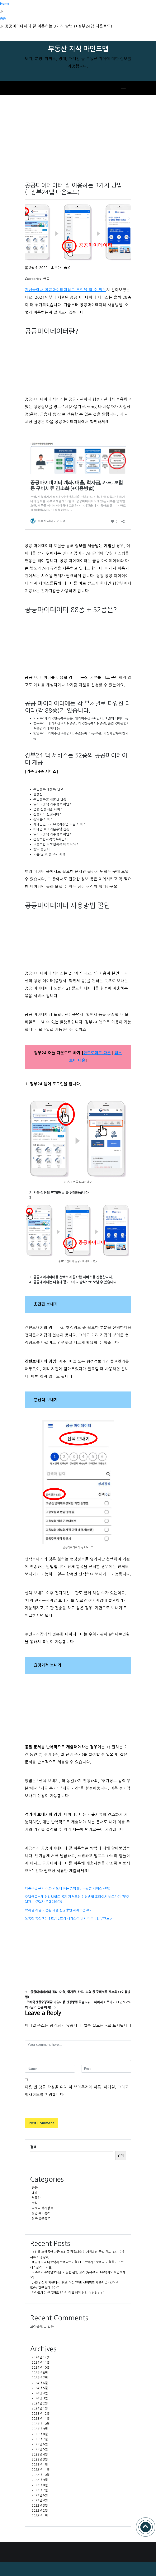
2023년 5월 (40, 2449)
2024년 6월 (40, 2382)
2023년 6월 (40, 2444)
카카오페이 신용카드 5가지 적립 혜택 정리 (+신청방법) (68, 2292)
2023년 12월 (41, 2413)
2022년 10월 (41, 2474)
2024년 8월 (40, 2372)
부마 (56, 267)
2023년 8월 (40, 2434)
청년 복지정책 (41, 2213)
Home (4, 3)
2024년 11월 (41, 2362)
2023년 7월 (40, 2439)
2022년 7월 (40, 2490)
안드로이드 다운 (97, 1053)
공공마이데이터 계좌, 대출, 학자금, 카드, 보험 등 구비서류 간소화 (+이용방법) (77, 1994)
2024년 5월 (40, 2387)
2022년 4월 (40, 2500)
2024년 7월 (40, 2377)
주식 (35, 2203)
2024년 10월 (41, 2367)
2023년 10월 (41, 2423)
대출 (35, 2192)
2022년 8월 (40, 2485)
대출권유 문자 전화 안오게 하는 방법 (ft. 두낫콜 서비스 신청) (67, 1888)
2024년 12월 (41, 2357)
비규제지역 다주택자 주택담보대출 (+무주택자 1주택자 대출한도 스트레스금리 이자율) (77, 2264)
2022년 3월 (40, 2505)
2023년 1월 (40, 2464)
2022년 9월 (40, 2479)
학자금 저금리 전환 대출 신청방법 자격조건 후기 (59, 1910)
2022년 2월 (40, 2510)
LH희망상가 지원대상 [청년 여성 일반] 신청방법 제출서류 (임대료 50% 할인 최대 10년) (74, 2285)
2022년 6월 (40, 2495)
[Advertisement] (78, 141)
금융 (3, 18)
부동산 (36, 2197)
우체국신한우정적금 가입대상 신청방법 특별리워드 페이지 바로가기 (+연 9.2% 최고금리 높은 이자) (78, 2005)
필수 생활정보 (41, 2218)
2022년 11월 (41, 2469)
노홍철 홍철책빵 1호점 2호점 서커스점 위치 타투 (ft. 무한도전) (69, 1918)
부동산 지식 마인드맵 (78, 49)
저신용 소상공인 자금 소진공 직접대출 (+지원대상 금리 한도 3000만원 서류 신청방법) (77, 2254)
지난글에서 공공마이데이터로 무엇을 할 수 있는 (65, 290)
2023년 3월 (40, 2459)
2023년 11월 (41, 2418)
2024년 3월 (40, 2398)
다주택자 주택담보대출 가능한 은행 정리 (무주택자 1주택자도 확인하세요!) (78, 2275)
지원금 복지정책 (42, 2208)
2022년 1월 (40, 2515)
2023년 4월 (40, 2454)
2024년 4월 (40, 2393)
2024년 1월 (40, 2408)
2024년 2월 (40, 2403)
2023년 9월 (40, 2428)
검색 (33, 2147)
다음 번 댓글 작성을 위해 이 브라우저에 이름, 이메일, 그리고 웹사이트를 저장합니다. (77, 2091)
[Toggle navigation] (123, 88)
